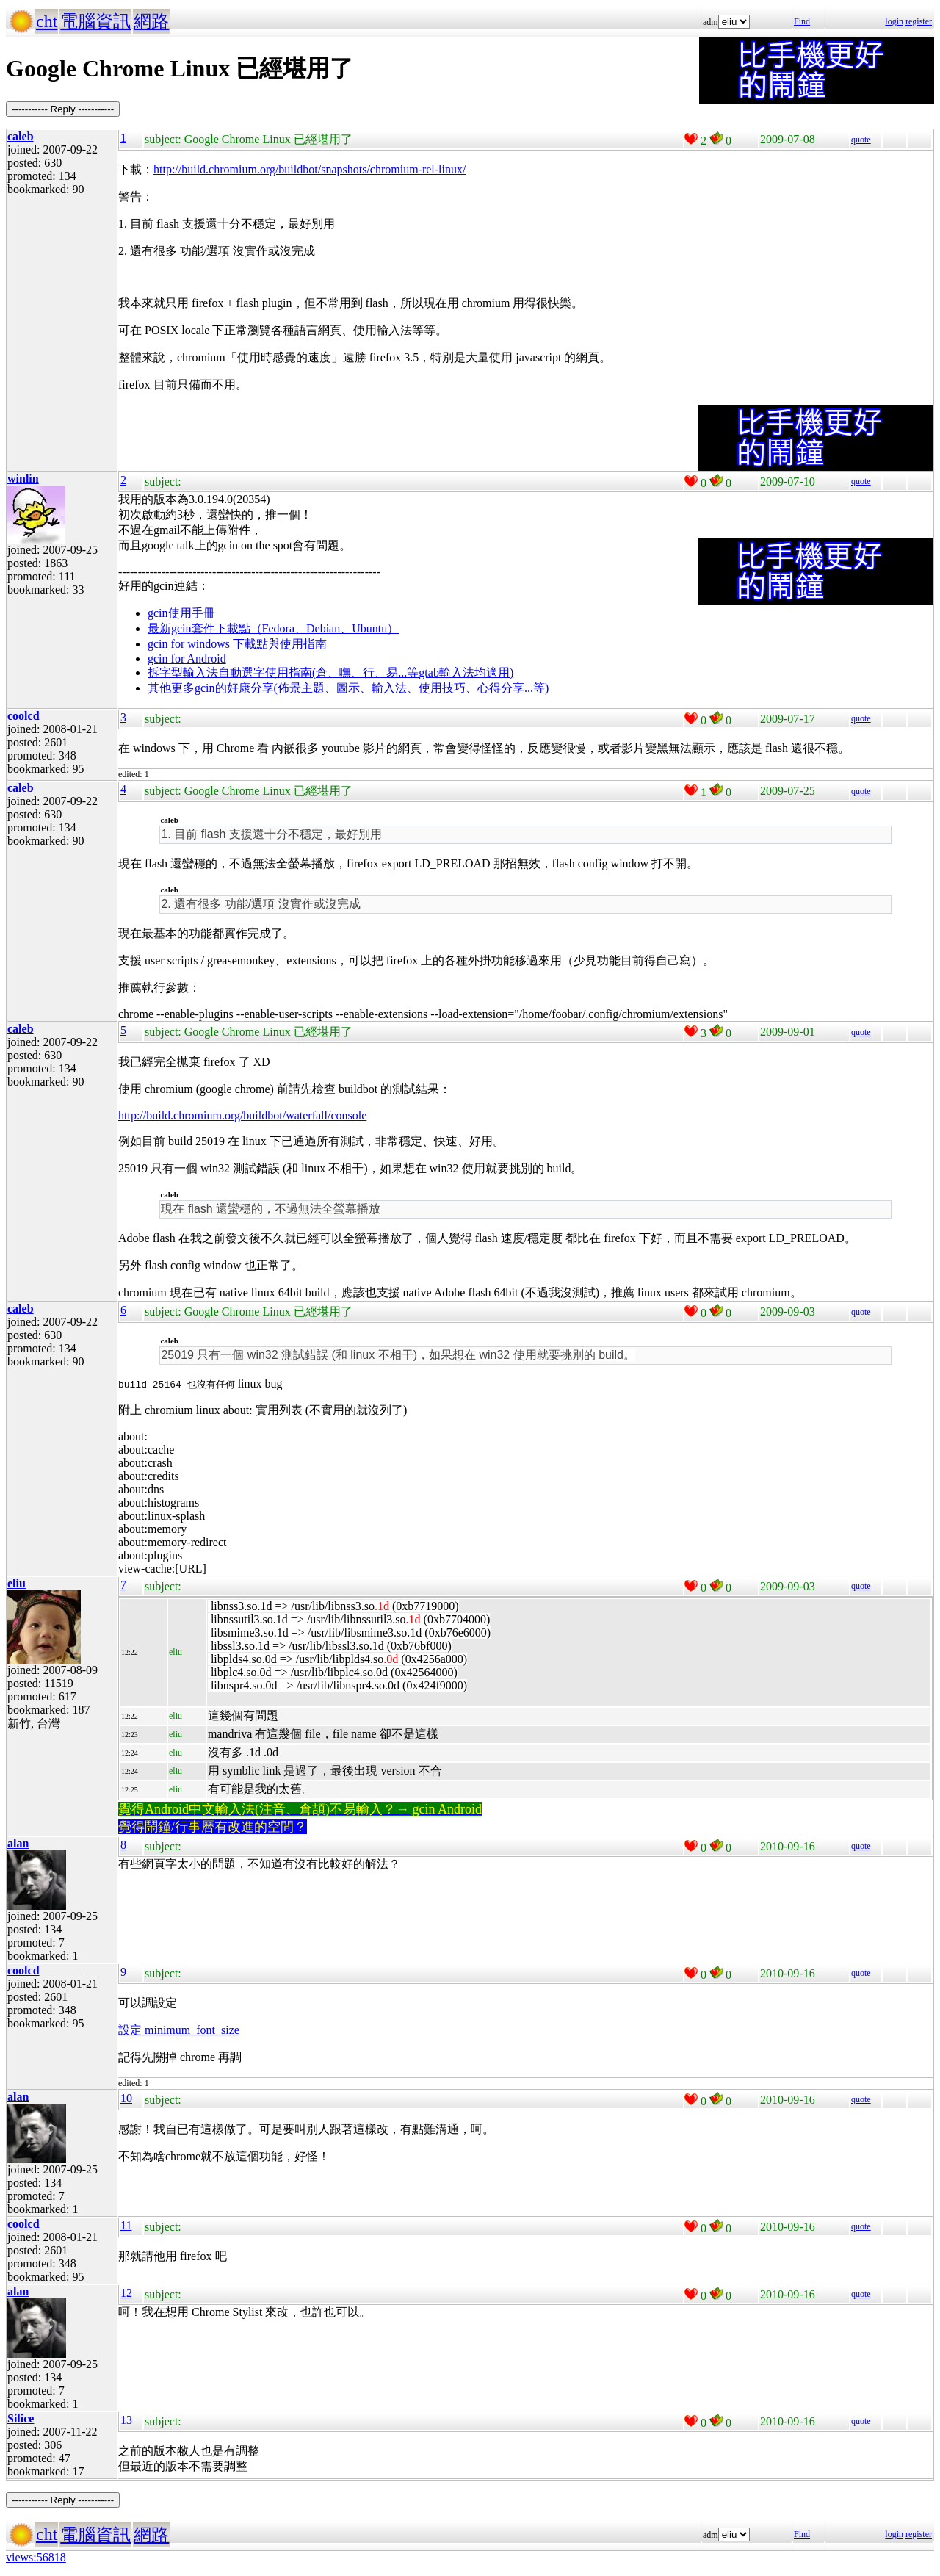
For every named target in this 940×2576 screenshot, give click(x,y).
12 (126, 2293)
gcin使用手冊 (181, 613)
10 (126, 2098)
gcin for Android (187, 658)
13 (126, 2420)
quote (861, 139)
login (894, 21)
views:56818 (36, 2557)
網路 (151, 21)
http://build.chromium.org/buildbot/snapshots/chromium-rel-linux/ (309, 169)
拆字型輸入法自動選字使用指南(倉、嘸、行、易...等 (283, 672)
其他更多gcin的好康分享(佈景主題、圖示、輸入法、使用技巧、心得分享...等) (350, 688)
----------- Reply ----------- (63, 109)
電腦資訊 (95, 21)
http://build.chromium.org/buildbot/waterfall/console (242, 1115)
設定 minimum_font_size (178, 2030)
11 (125, 2225)
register (918, 21)
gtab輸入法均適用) (466, 672)
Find (802, 21)
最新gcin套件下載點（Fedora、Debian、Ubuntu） (273, 628)
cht (46, 21)
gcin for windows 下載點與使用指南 (237, 644)
